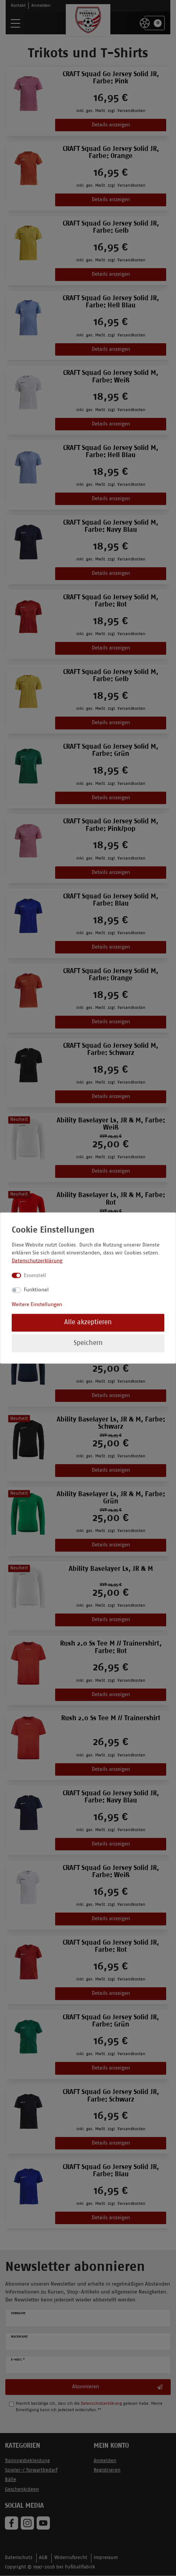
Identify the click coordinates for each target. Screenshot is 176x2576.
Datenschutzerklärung (37, 1261)
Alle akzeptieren (88, 1322)
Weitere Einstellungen (37, 1304)
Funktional (36, 1290)
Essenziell (35, 1275)
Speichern (88, 1343)
